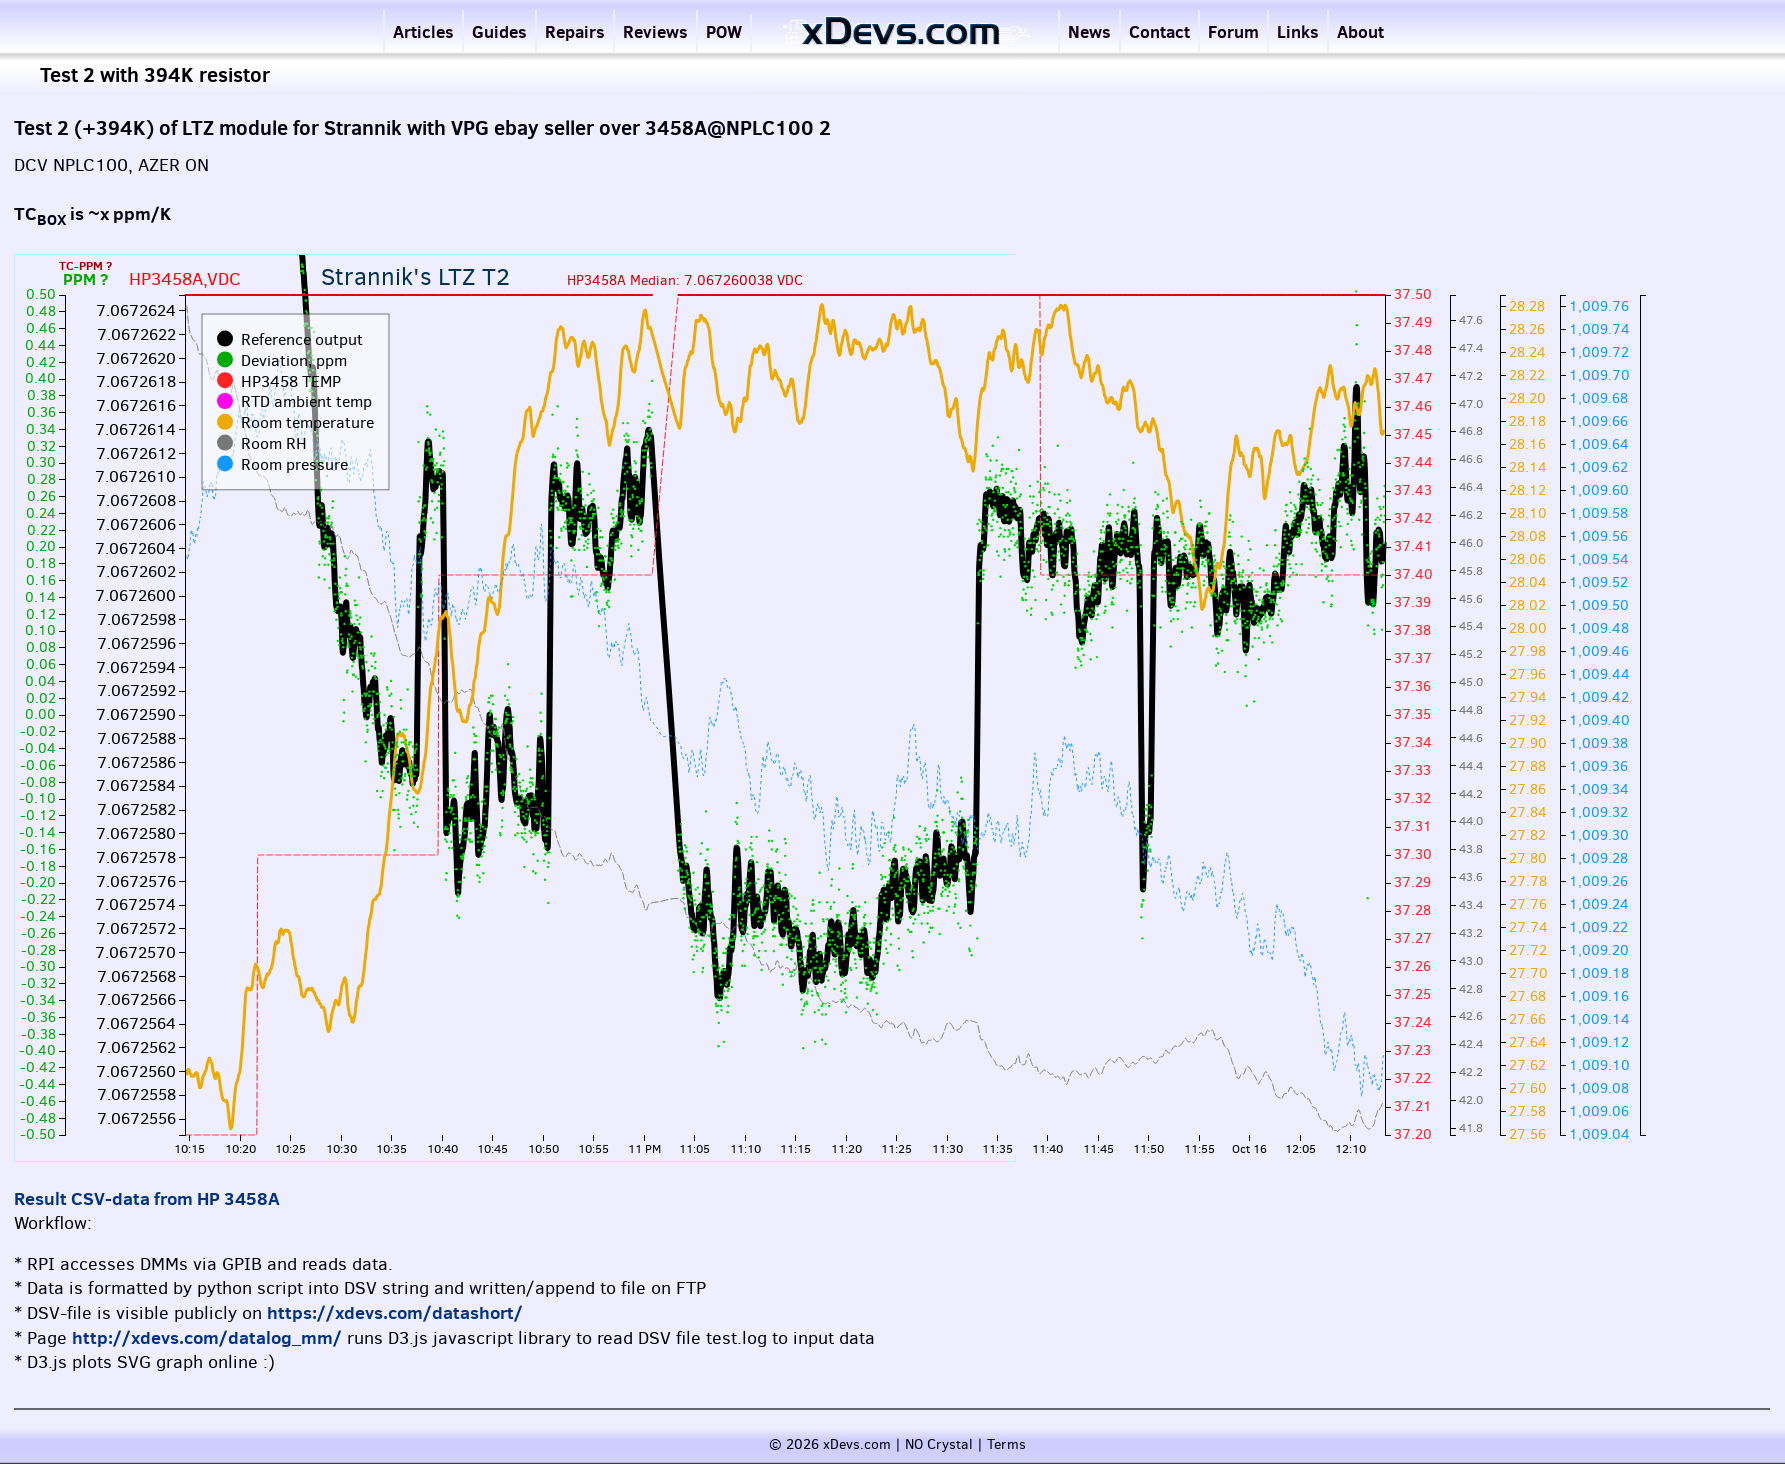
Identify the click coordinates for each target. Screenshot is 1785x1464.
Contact (1159, 31)
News (1089, 31)
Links (1298, 31)
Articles (423, 31)
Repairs (575, 31)
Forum (1233, 31)
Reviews (655, 31)
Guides (499, 31)
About (1360, 31)
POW (724, 31)
